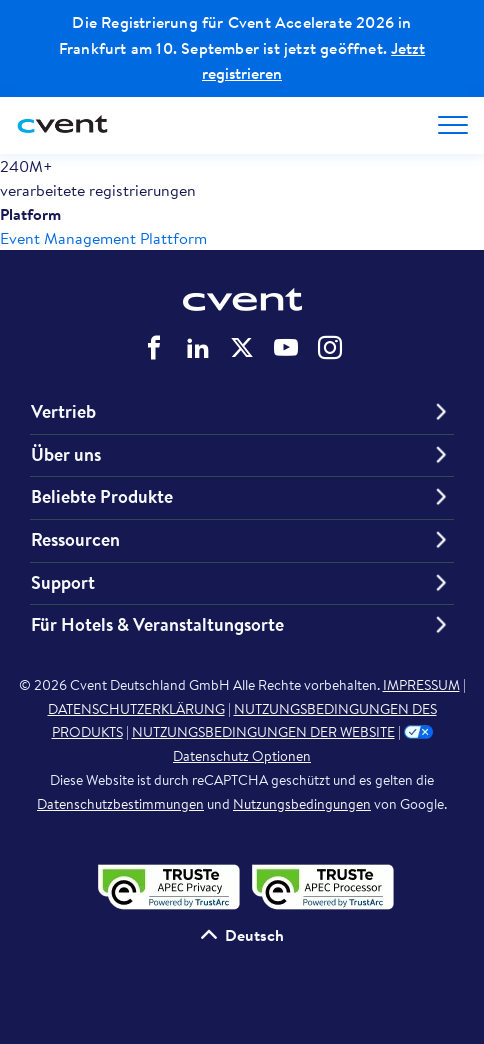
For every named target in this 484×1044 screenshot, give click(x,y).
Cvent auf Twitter (242, 348)
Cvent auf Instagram (330, 348)
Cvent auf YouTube (286, 348)
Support (63, 583)
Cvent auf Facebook (154, 348)
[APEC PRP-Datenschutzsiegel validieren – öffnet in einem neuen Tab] (319, 885)
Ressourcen (75, 540)
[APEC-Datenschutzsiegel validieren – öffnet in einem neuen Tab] (167, 885)
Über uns (66, 455)
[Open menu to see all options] (453, 125)
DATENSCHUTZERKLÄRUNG (136, 709)
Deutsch (254, 935)
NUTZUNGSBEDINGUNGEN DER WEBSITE (263, 732)
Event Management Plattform (103, 238)
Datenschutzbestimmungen (120, 804)
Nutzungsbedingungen (302, 804)
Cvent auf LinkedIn (198, 348)
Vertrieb (63, 412)
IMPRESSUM (421, 685)
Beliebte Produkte (102, 497)
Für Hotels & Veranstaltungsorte (157, 625)
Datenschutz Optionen (303, 743)
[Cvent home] (65, 125)
